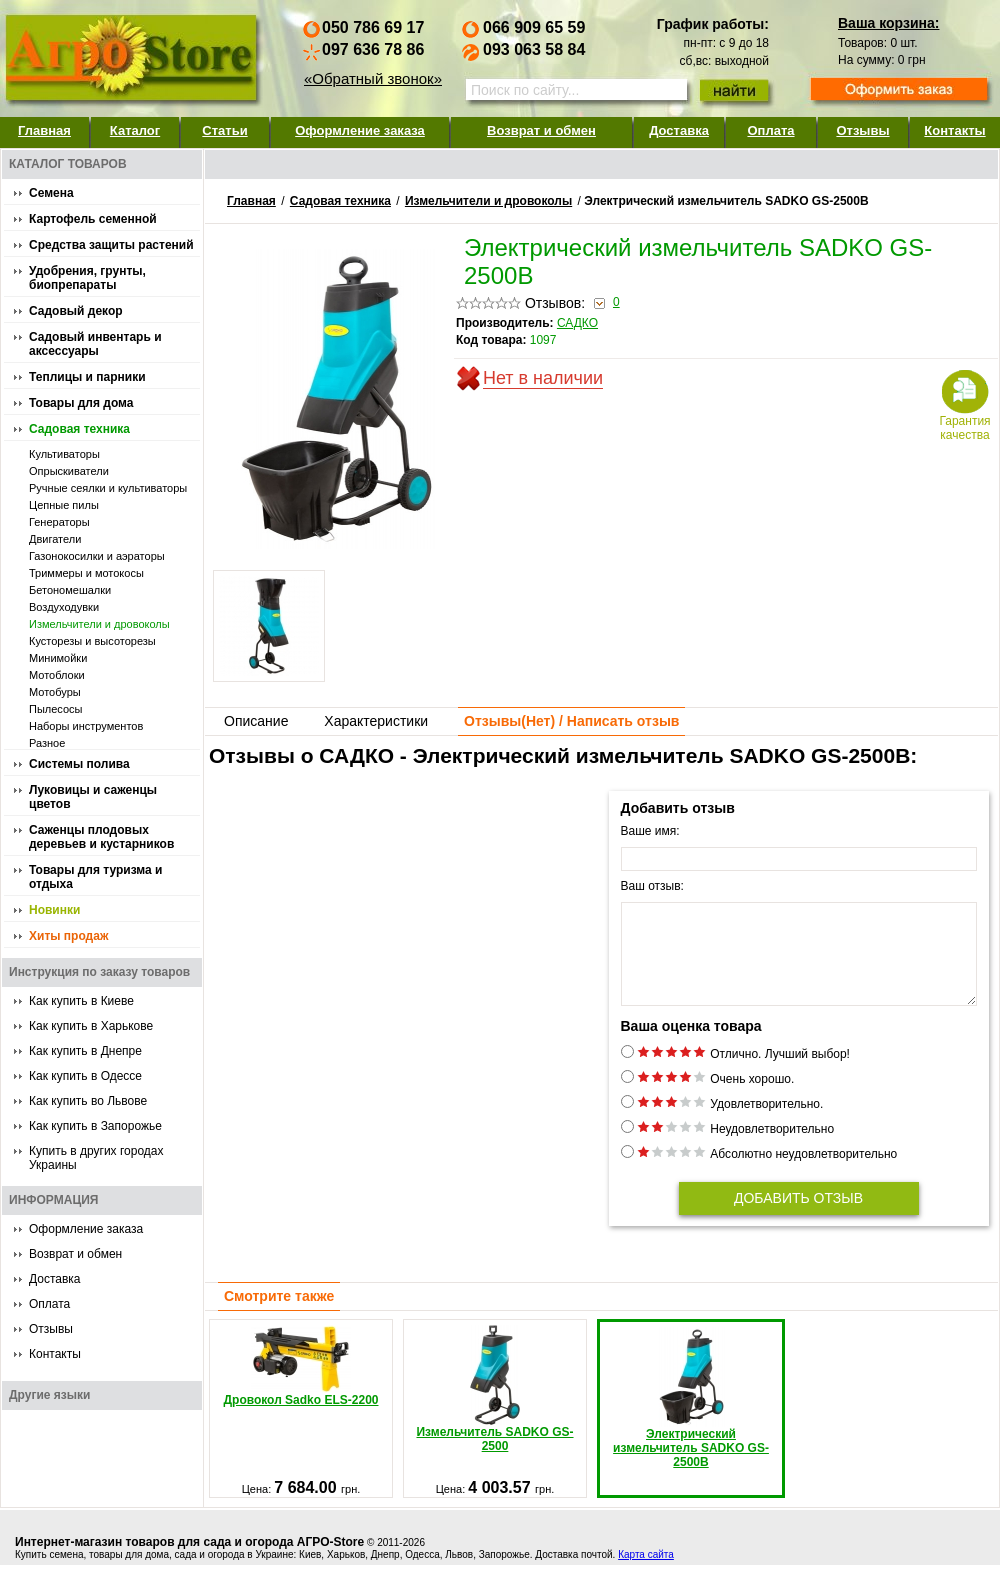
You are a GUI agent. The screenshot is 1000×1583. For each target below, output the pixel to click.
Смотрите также (279, 1314)
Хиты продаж (68, 936)
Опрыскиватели (69, 471)
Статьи (224, 130)
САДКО (577, 323)
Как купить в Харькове (91, 1026)
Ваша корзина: (888, 23)
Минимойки (58, 658)
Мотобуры (55, 692)
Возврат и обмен (541, 130)
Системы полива (79, 764)
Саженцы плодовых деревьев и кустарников (101, 837)
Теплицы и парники (87, 377)
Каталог (135, 130)
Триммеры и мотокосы (86, 573)
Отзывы (862, 130)
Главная (44, 130)
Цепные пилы (64, 505)
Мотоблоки (57, 675)
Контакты (954, 130)
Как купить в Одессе (85, 1076)
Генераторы (59, 522)
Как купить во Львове (88, 1101)
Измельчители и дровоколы (99, 624)
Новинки (54, 910)
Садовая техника (79, 429)
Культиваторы (64, 454)
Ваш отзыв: (652, 886)
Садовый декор (76, 311)
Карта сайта (646, 1572)
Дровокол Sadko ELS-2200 (301, 1384)
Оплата (770, 130)
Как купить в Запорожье (95, 1126)
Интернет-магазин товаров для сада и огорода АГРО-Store (189, 1560)
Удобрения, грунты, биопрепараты (87, 278)
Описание (256, 721)
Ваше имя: (650, 831)
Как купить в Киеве (81, 1001)
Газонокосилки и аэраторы (97, 556)
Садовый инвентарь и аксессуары (95, 344)
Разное (47, 743)
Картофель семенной (93, 219)
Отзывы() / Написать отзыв (571, 721)
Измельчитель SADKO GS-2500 (494, 1407)
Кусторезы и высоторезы (92, 641)
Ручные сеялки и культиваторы (108, 488)
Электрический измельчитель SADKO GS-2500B (691, 1416)
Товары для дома (81, 403)
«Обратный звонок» (373, 78)
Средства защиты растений (111, 245)
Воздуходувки (64, 607)
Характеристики (376, 721)
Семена (51, 193)
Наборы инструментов (86, 726)
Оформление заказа (360, 130)
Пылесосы (56, 709)
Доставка (679, 130)
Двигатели (55, 539)
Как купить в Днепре (85, 1051)
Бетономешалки (70, 590)
